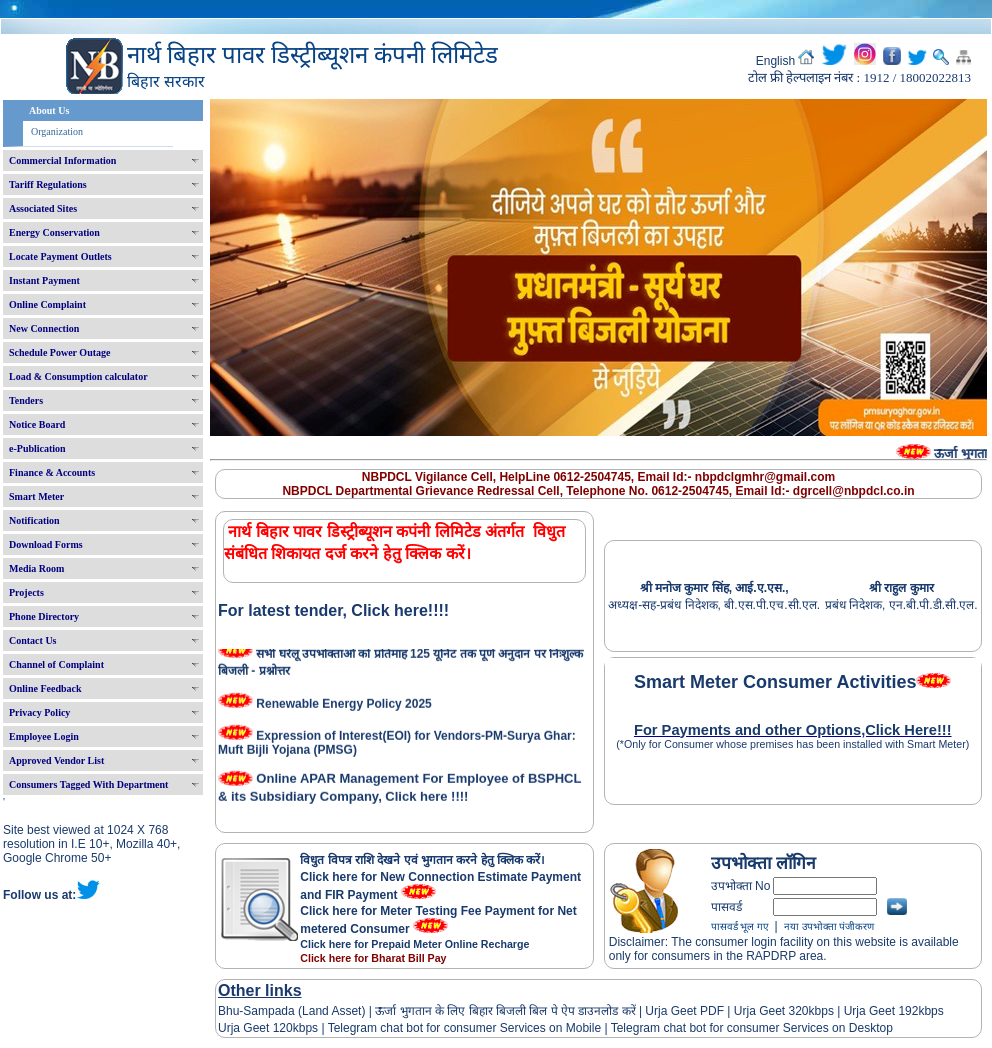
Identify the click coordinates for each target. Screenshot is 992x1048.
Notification (34, 520)
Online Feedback (45, 688)
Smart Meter (36, 496)
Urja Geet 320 (771, 1011)
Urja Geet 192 (879, 1011)
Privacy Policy (39, 712)
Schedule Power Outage (59, 352)
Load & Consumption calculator (78, 376)
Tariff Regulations (48, 184)
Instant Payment (44, 280)
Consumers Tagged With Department (88, 784)
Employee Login (44, 736)
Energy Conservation (54, 232)
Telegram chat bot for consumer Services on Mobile (464, 1028)
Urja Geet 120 (255, 1028)
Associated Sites (43, 208)
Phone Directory (44, 616)
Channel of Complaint (56, 664)
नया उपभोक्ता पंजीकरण (829, 926)
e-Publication (37, 448)
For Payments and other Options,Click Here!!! (793, 730)
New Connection (44, 328)
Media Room (36, 568)
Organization (57, 131)
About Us (49, 110)
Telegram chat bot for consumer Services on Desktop (752, 1028)
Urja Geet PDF (684, 1011)
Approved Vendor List (56, 760)
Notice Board (37, 424)
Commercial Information (62, 160)
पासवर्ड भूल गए (740, 926)
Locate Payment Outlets (60, 256)
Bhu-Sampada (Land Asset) (291, 1011)
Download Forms (46, 544)
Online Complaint (47, 304)
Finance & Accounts (52, 472)
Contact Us (33, 640)
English (775, 61)
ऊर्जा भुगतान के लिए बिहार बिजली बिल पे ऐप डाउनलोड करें (505, 1011)
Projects (26, 592)
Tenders (26, 400)
